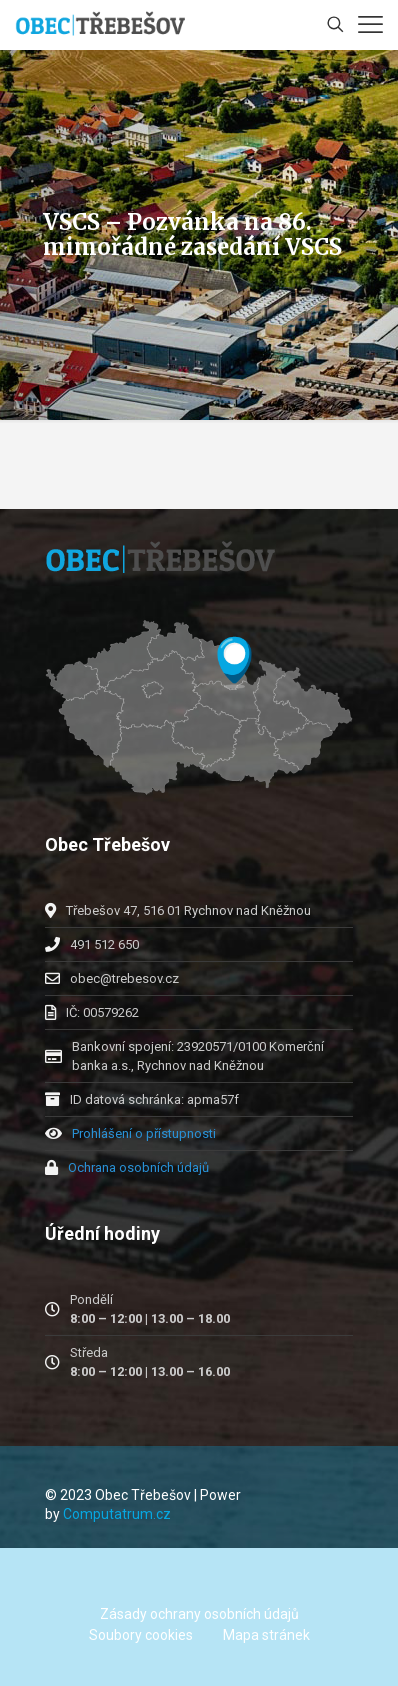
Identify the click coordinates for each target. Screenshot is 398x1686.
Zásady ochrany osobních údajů (199, 1614)
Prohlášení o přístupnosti (144, 1133)
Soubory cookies (141, 1635)
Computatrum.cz (117, 1514)
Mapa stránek (266, 1635)
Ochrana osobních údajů (138, 1167)
